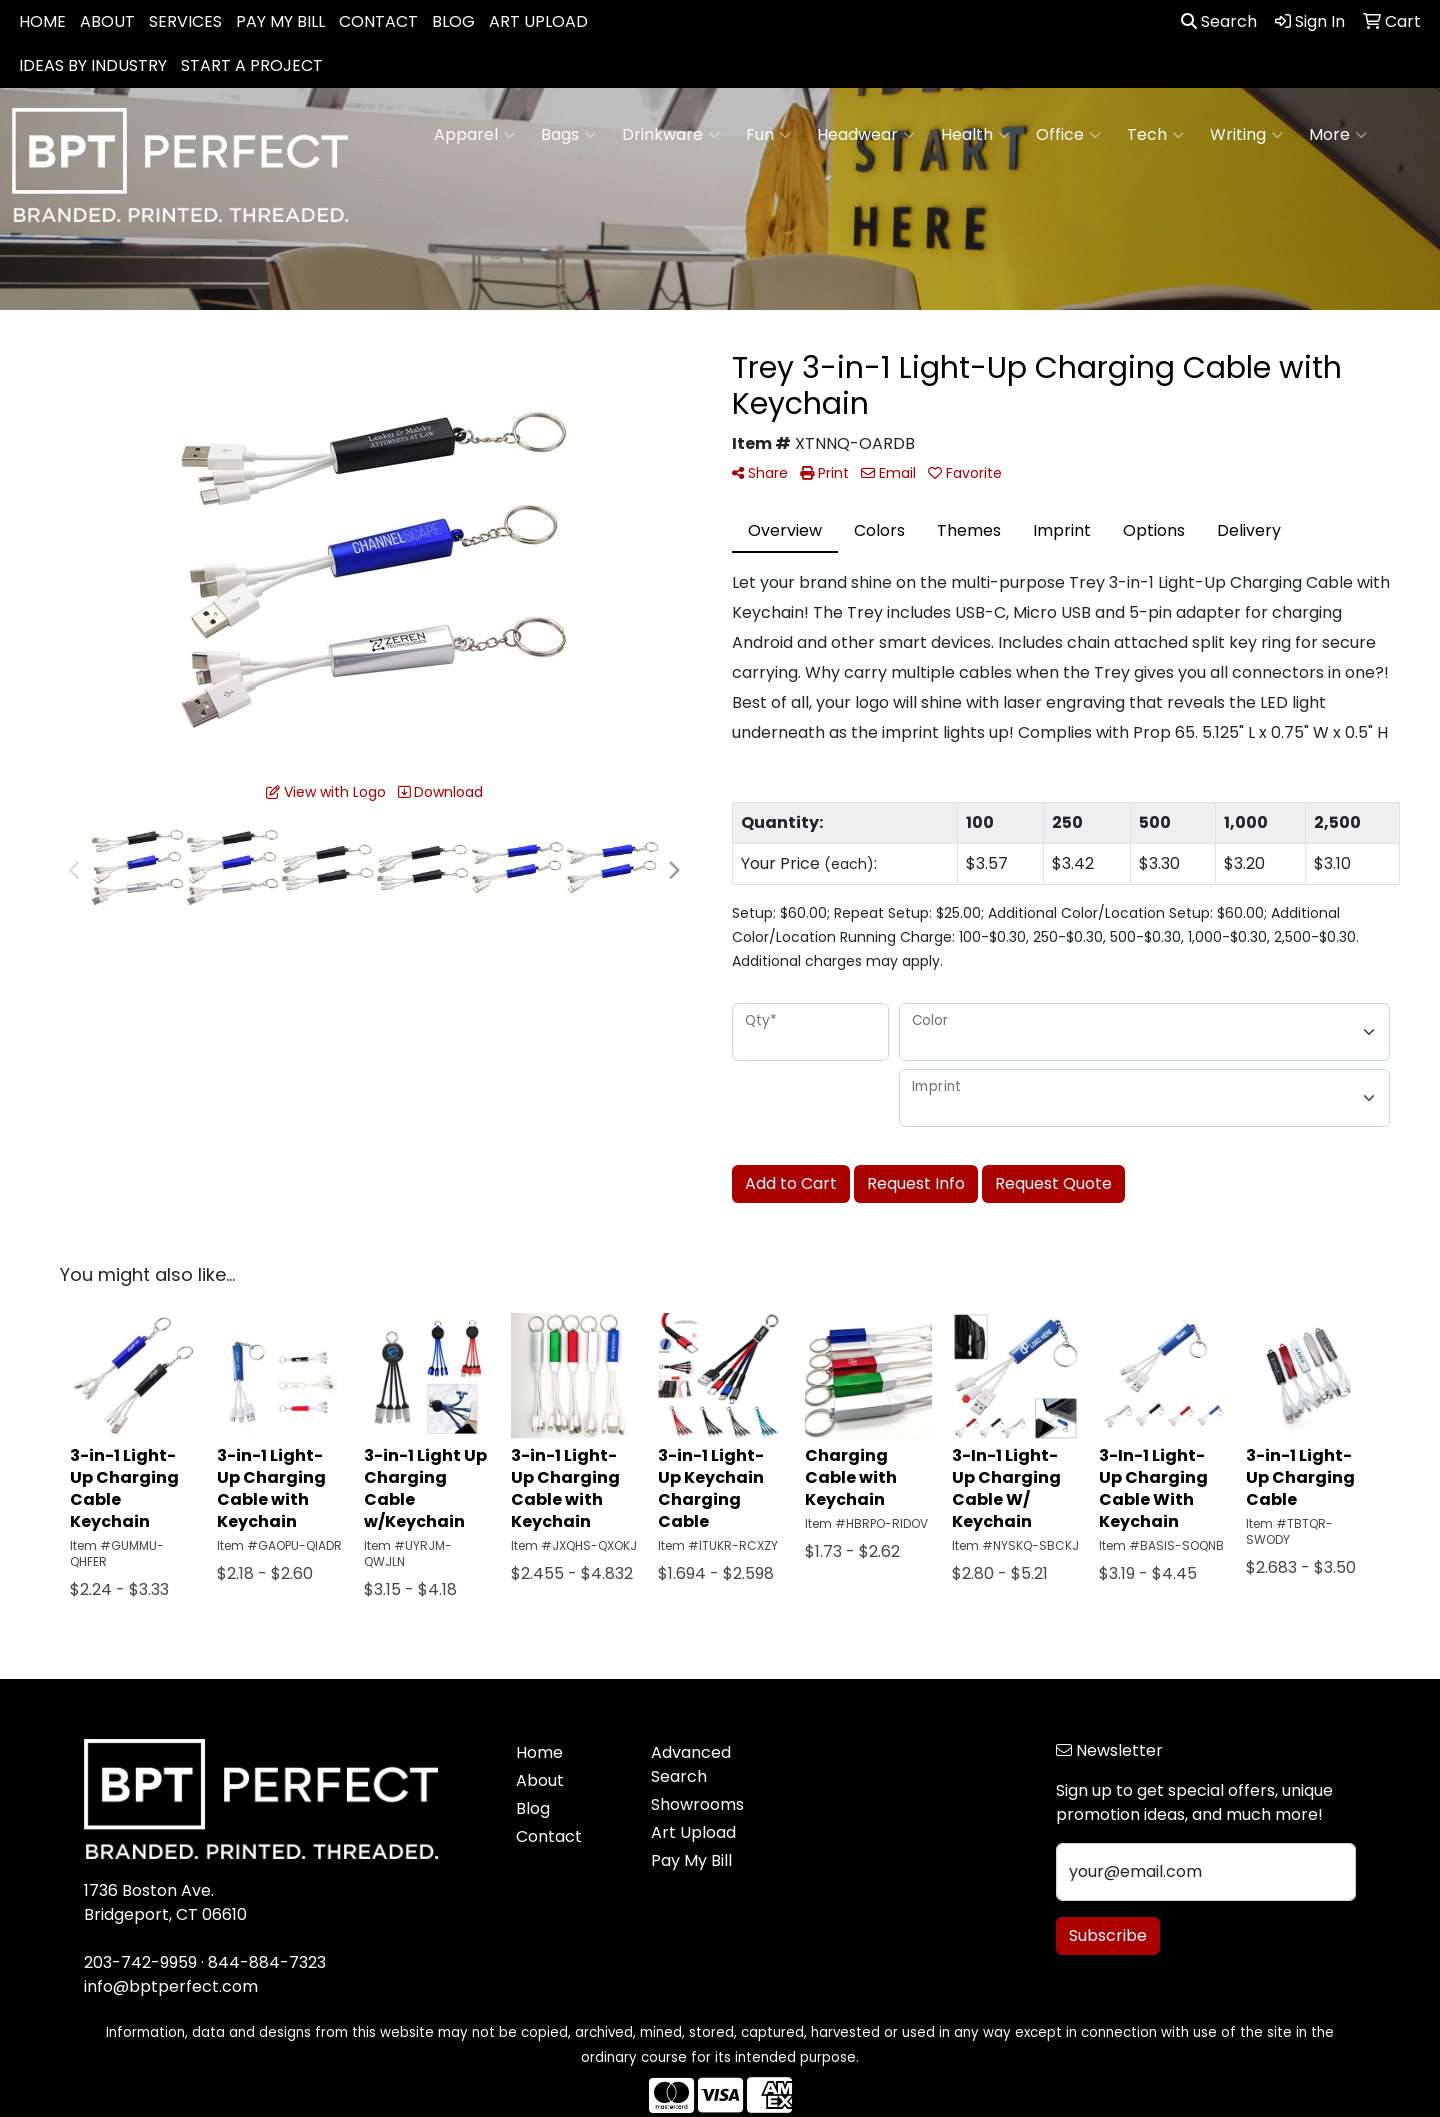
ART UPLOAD (538, 21)
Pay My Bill (691, 1860)
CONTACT (378, 21)
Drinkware (671, 135)
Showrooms (697, 1804)
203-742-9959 (140, 1962)
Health (975, 135)
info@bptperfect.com (171, 1986)
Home (539, 1752)
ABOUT (107, 21)
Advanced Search (691, 1764)
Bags (568, 135)
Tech (1155, 135)
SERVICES (185, 21)
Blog (533, 1808)
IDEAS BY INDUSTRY (93, 65)
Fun (768, 135)
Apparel (474, 135)
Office (1068, 135)
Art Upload (693, 1832)
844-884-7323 (267, 1962)
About (540, 1780)
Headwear (866, 135)
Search (1219, 21)
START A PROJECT (252, 65)
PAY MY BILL (280, 21)
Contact (549, 1836)
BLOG (453, 21)
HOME (42, 21)
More (1338, 135)
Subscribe (1108, 1935)
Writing (1246, 135)
